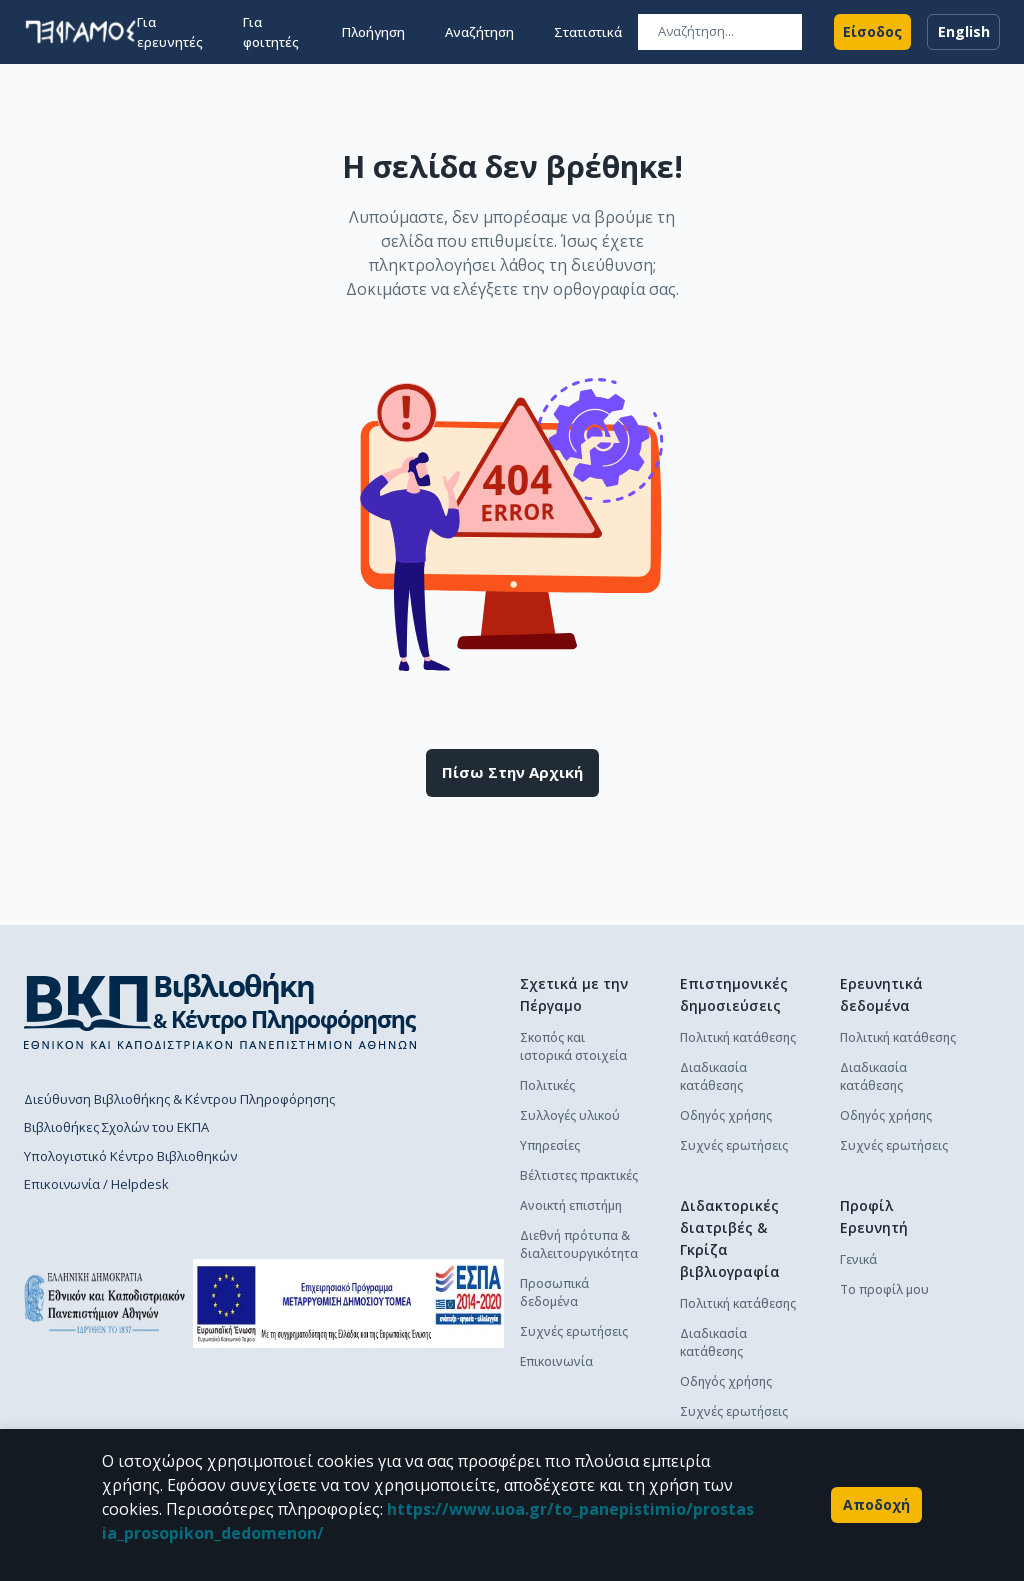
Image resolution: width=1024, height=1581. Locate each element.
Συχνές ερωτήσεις (574, 1331)
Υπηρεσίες (550, 1145)
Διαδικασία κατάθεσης (713, 1076)
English (963, 32)
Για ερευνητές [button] (170, 32)
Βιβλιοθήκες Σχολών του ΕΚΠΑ (116, 1127)
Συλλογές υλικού (570, 1115)
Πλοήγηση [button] (373, 32)
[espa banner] (348, 1303)
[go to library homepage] (220, 1011)
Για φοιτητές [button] (271, 32)
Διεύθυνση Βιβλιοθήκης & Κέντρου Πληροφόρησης (179, 1099)
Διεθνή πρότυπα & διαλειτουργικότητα (579, 1244)
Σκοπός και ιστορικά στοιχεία (573, 1046)
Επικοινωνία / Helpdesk (96, 1184)
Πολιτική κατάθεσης (738, 1037)
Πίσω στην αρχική (512, 773)
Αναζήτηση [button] (479, 32)
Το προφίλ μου (884, 1289)
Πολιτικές (547, 1085)
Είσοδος (872, 32)
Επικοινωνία (556, 1361)
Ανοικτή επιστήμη (571, 1205)
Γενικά (858, 1259)
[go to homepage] (80, 32)
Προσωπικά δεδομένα (554, 1292)
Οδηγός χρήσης (726, 1115)
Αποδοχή (876, 1505)
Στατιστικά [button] (588, 32)
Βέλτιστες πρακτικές (579, 1175)
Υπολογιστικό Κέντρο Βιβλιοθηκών (130, 1156)
